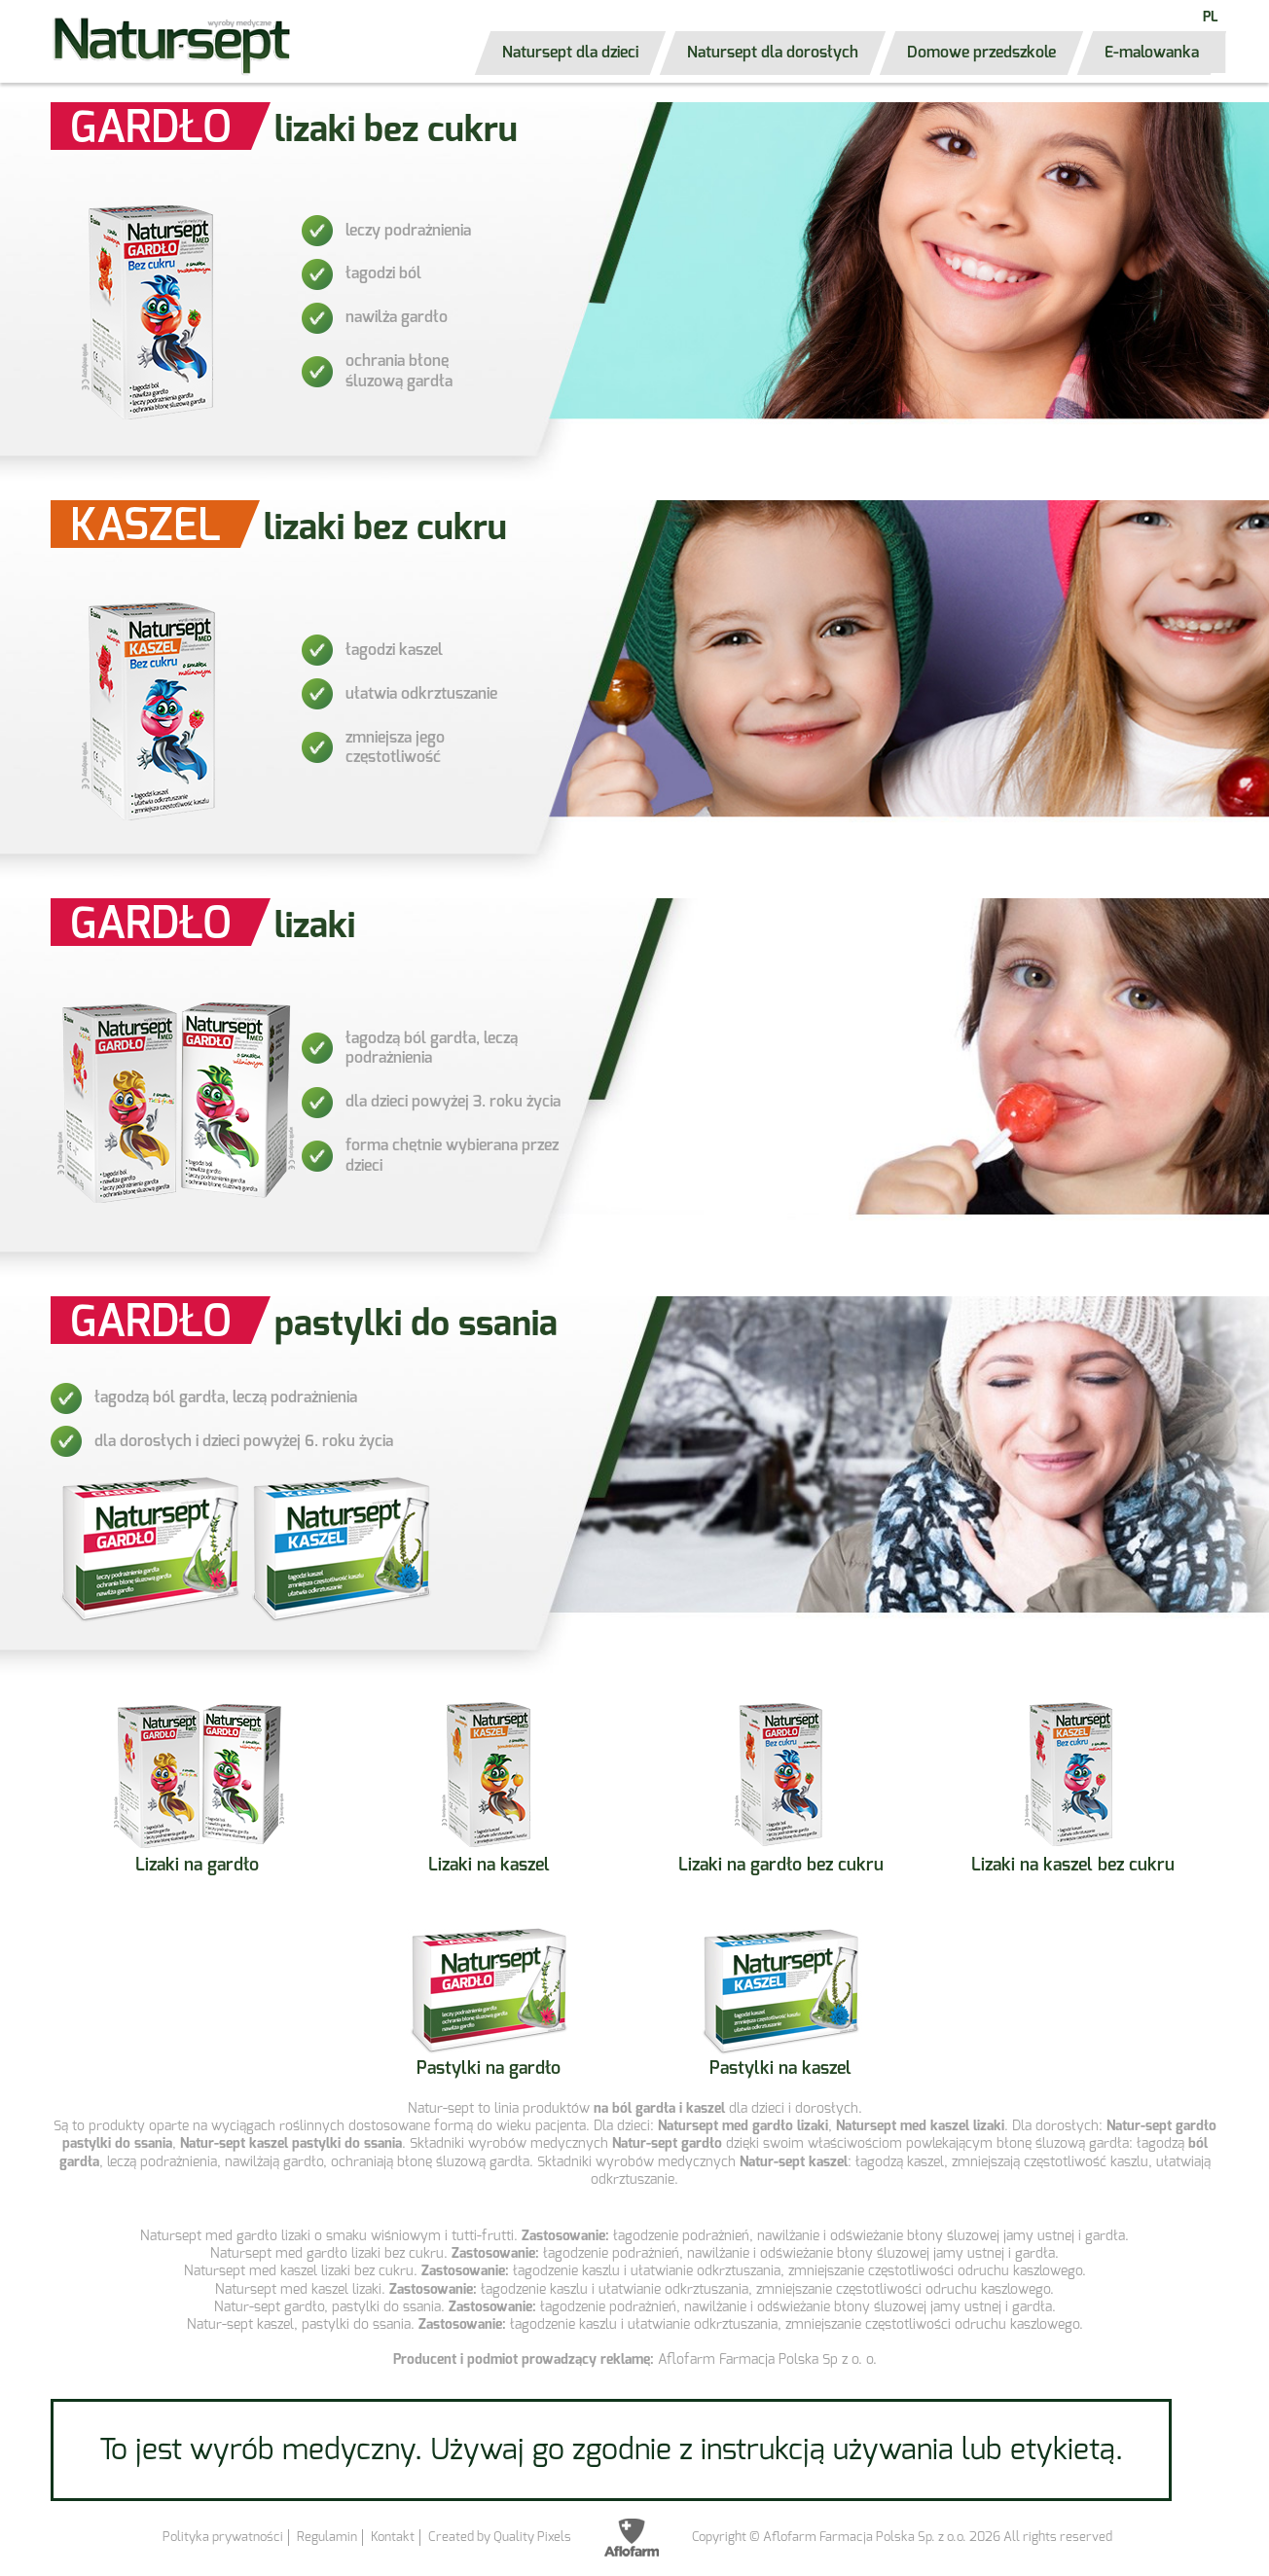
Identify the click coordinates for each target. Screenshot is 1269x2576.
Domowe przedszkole (981, 52)
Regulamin (327, 2536)
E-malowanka (1152, 52)
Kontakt (393, 2536)
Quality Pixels (532, 2536)
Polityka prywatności (223, 2536)
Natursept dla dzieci (570, 52)
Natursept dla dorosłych (772, 52)
